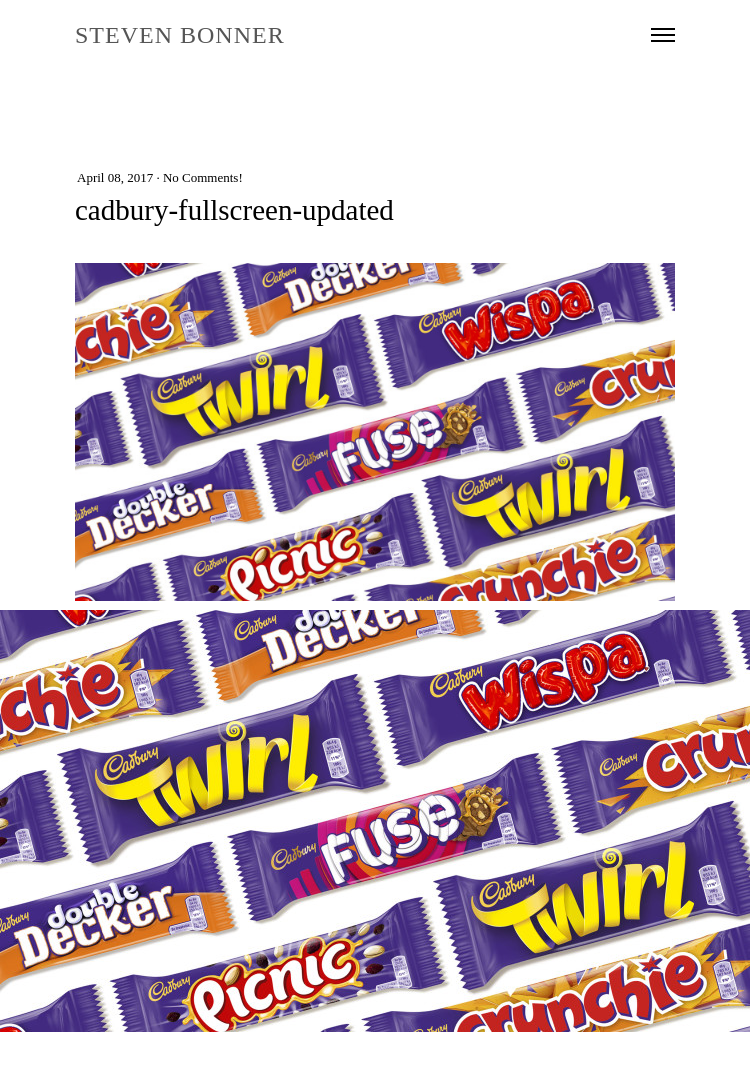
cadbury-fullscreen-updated (234, 210)
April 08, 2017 (115, 177)
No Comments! (203, 177)
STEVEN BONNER (180, 35)
